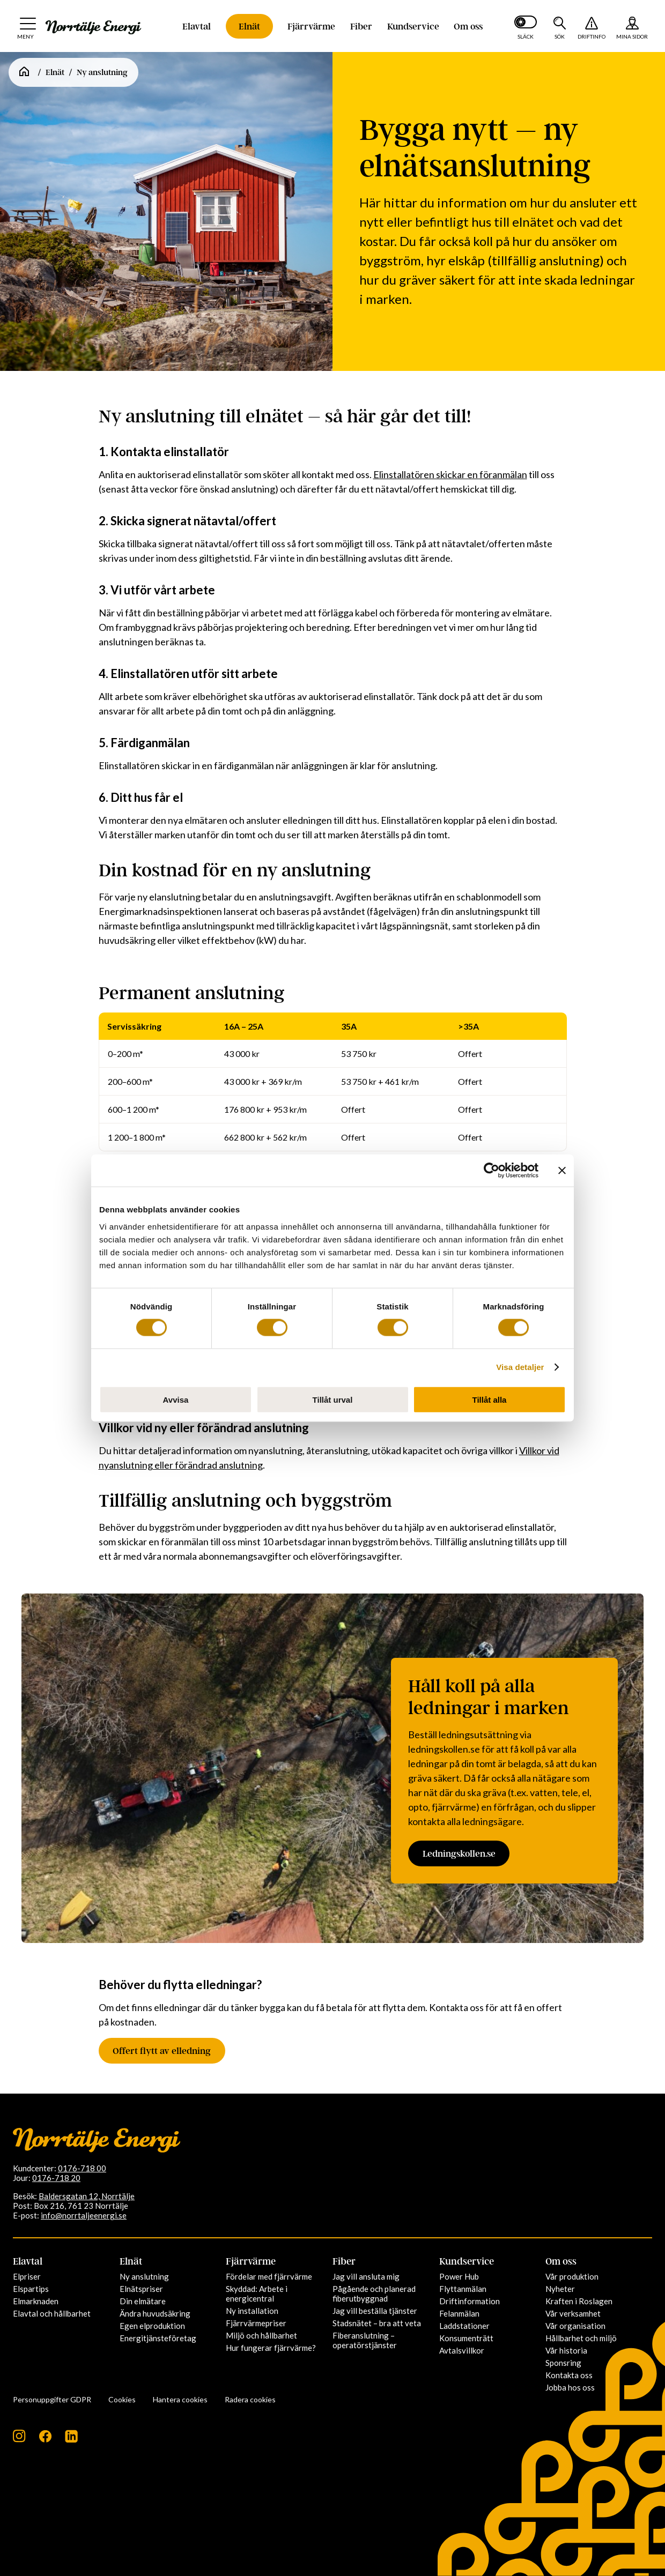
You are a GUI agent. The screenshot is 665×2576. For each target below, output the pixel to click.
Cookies (122, 2399)
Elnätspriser (141, 2289)
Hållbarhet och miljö (581, 2338)
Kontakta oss (569, 2375)
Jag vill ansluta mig (366, 2276)
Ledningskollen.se (461, 1854)
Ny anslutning (144, 2276)
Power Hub (459, 2276)
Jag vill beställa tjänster (374, 2311)
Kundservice (413, 26)
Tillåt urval (333, 1399)
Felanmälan (459, 2313)
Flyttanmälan (462, 2289)
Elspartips (31, 2289)
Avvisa (176, 1399)
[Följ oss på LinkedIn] (71, 2439)
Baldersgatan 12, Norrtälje (87, 2196)
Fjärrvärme (311, 26)
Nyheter (560, 2289)
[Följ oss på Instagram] (19, 2439)
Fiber (361, 26)
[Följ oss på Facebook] (45, 2439)
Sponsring (563, 2362)
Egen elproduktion (152, 2326)
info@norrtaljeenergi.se (84, 2215)
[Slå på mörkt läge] (525, 26)
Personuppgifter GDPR (52, 2399)
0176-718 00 (82, 2168)
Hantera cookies (180, 2399)
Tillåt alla (489, 1399)
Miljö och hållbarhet (261, 2335)
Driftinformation (469, 2301)
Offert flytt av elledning (164, 2050)
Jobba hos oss (570, 2387)
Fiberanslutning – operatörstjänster (364, 2340)
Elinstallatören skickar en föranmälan (450, 474)
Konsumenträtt (466, 2338)
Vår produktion (571, 2276)
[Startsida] (24, 72)
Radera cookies (250, 2399)
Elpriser (27, 2276)
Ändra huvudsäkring (155, 2313)
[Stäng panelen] (562, 1170)
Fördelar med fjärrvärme (269, 2276)
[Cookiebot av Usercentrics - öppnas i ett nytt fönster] (491, 1171)
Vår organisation (575, 2326)
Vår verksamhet (573, 2313)
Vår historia (566, 2350)
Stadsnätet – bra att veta (376, 2323)
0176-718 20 (56, 2178)
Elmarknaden (35, 2301)
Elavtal (196, 26)
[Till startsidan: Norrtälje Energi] (93, 27)
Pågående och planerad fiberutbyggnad (374, 2293)
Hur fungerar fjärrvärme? (271, 2347)
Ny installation (252, 2311)
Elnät (249, 26)
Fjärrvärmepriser (256, 2323)
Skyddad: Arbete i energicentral (256, 2293)
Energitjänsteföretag (158, 2338)
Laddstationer (464, 2326)
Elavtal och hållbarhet (52, 2313)
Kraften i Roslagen (578, 2301)
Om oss (468, 26)
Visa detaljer (520, 1367)
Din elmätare (143, 2301)
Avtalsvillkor (461, 2350)
